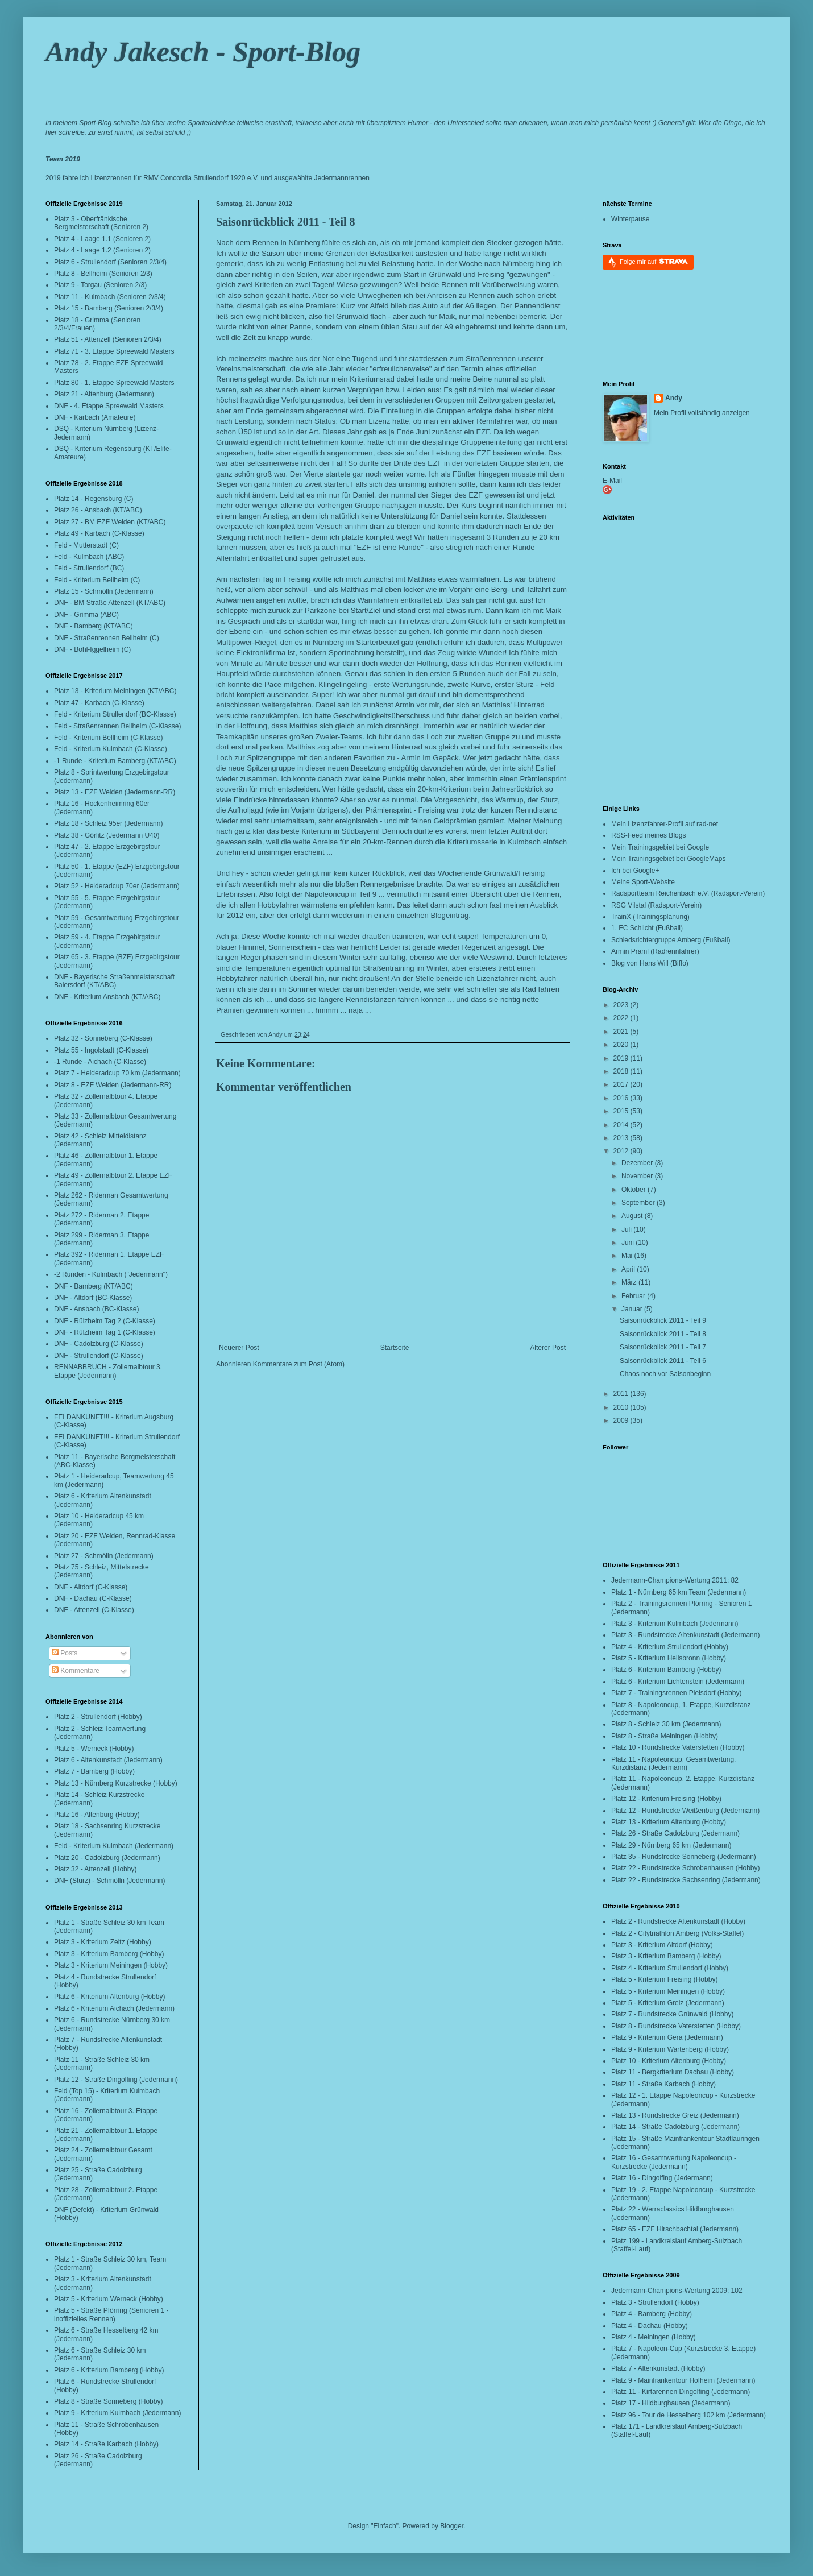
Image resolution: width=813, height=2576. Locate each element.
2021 (622, 1032)
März (629, 1282)
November (638, 1176)
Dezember (638, 1163)
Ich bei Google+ (635, 871)
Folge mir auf (654, 261)
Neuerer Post (239, 1348)
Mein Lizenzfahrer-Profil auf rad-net (664, 824)
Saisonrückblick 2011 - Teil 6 (663, 1361)
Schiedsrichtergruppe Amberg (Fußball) (670, 940)
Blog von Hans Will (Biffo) (649, 963)
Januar (632, 1309)
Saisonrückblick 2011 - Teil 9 (663, 1320)
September (639, 1203)
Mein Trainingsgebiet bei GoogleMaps (668, 859)
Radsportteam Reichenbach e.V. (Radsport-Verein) (688, 893)
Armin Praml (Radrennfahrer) (655, 951)
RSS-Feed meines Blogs (648, 835)
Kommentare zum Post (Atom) (299, 1364)
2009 (622, 1420)
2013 (622, 1138)
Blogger (451, 2526)
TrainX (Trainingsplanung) (650, 917)
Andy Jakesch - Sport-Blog (202, 52)
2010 (622, 1407)
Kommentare (75, 1671)
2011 (622, 1394)
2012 (622, 1151)
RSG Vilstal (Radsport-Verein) (656, 905)
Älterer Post (548, 1348)
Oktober (634, 1190)
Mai (627, 1256)
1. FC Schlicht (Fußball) (647, 928)
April (629, 1269)
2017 (622, 1084)
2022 (622, 1018)
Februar (634, 1296)
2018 (622, 1071)
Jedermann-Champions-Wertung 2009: (670, 2291)
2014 (622, 1125)
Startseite (394, 1348)
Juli (627, 1229)
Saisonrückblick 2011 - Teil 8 (285, 222)
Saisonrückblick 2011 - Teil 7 (663, 1347)
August (633, 1216)
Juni (628, 1242)
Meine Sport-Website (643, 882)
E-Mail (612, 480)
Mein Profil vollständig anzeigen (702, 413)
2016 (622, 1098)
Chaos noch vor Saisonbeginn (665, 1374)
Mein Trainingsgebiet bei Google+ (662, 847)
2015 (622, 1111)
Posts (64, 1653)
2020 (622, 1045)
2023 (622, 1005)
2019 (622, 1058)
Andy (673, 398)
